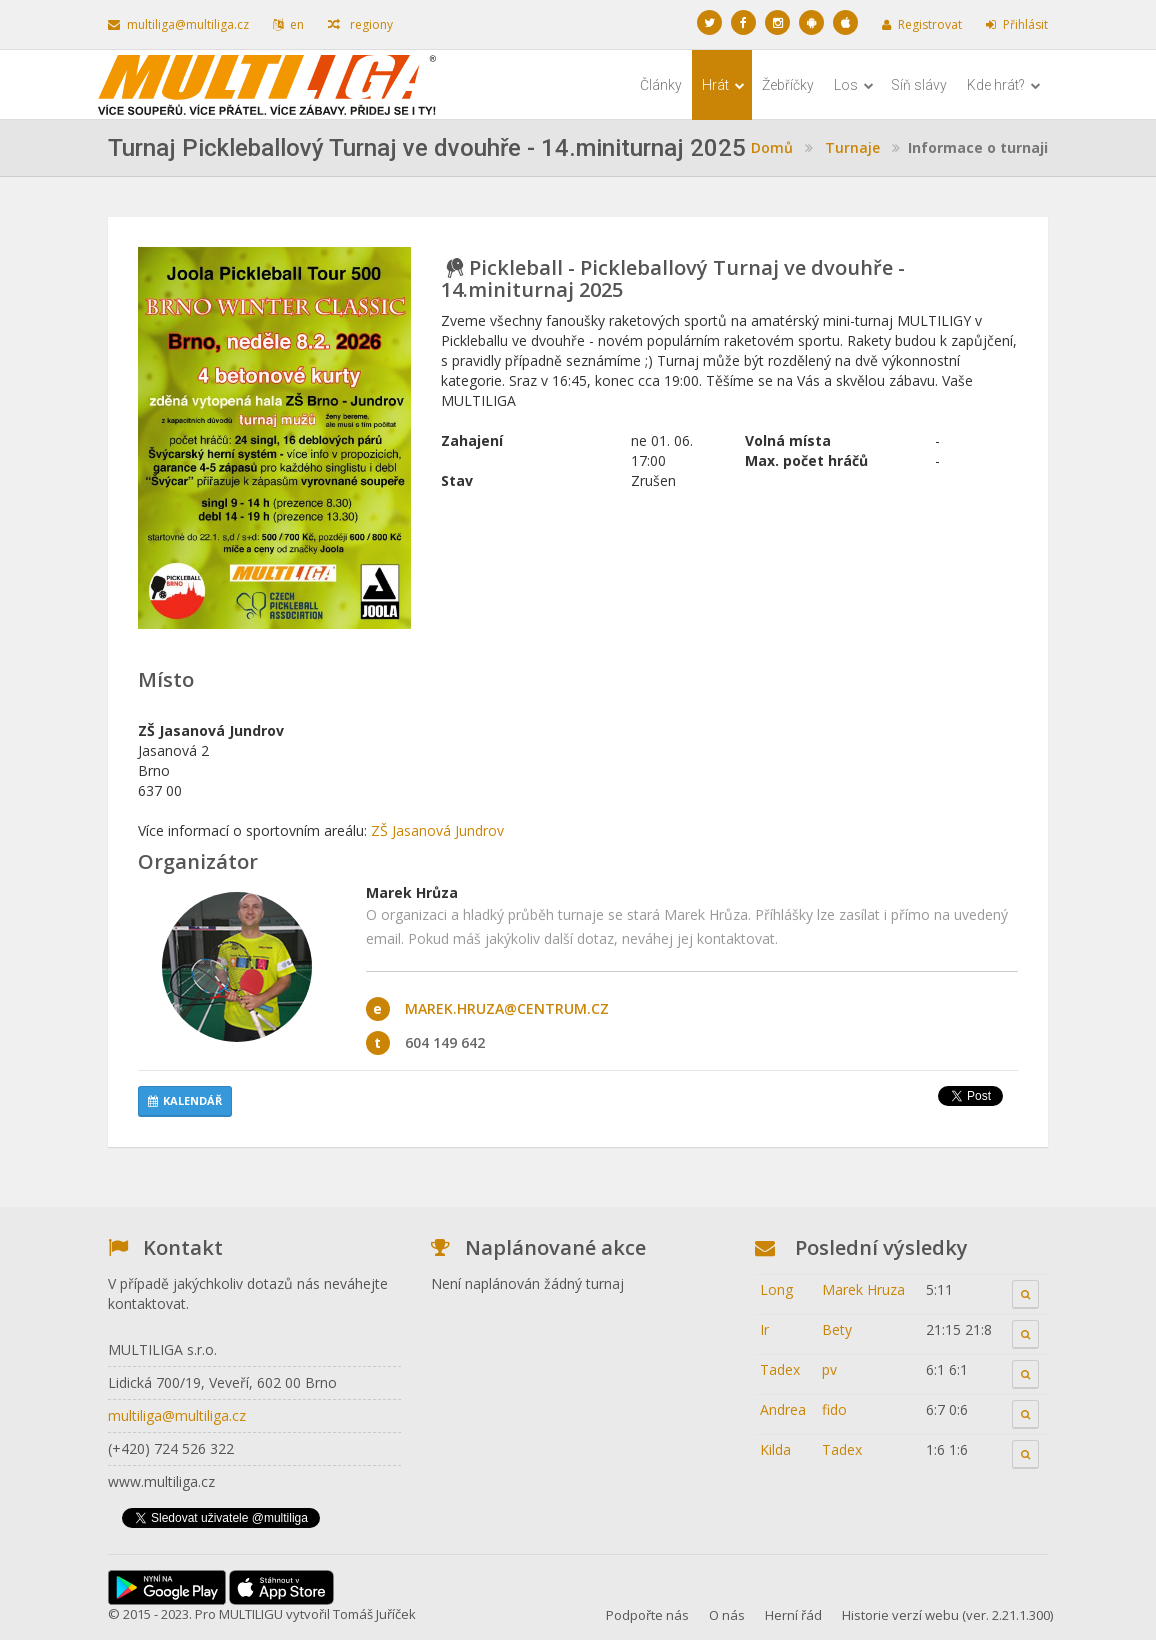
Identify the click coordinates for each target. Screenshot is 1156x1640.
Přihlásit (1017, 24)
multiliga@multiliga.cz (178, 24)
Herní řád (793, 1615)
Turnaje (852, 147)
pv (829, 1369)
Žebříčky (788, 85)
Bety (837, 1329)
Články (661, 85)
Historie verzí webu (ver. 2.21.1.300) (947, 1615)
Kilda (775, 1449)
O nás (727, 1615)
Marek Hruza (863, 1289)
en (288, 24)
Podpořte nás (647, 1615)
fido (834, 1409)
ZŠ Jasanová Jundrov (437, 830)
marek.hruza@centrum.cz (507, 1008)
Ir (764, 1329)
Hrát (723, 85)
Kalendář (185, 1100)
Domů (772, 147)
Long (776, 1289)
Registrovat (922, 24)
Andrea (783, 1409)
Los (854, 85)
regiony (360, 24)
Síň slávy (919, 85)
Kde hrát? (1004, 85)
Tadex (780, 1369)
